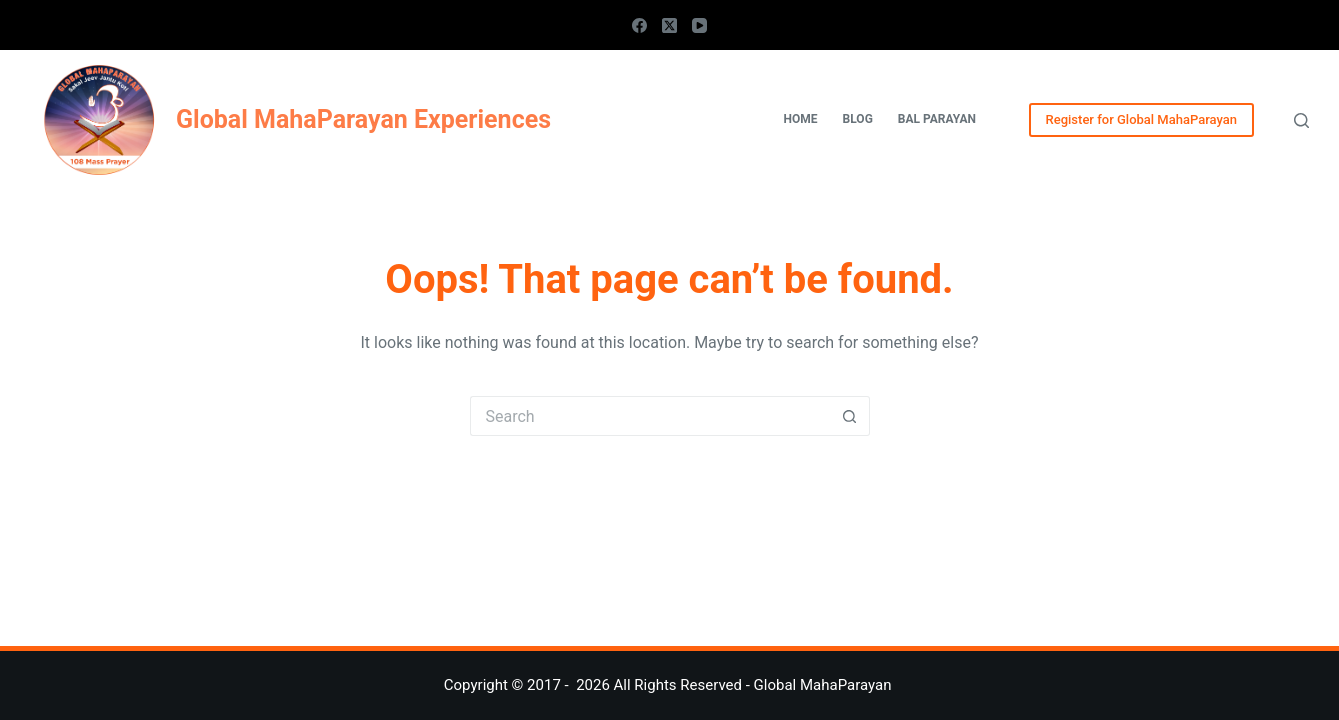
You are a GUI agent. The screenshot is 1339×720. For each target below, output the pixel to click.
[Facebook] (639, 25)
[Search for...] (650, 416)
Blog (858, 119)
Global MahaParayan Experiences (363, 119)
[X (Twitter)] (669, 25)
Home (801, 119)
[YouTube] (699, 25)
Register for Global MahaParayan (1141, 119)
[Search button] (850, 416)
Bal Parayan (937, 119)
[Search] (1301, 120)
